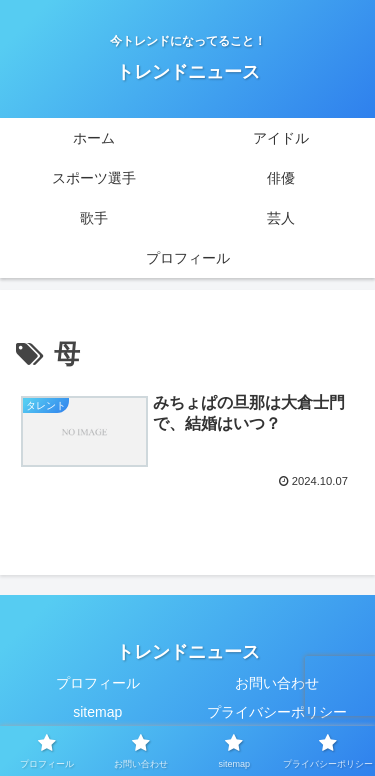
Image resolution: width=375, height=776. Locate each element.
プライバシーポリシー (277, 712)
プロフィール (98, 683)
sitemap (97, 712)
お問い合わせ (277, 683)
